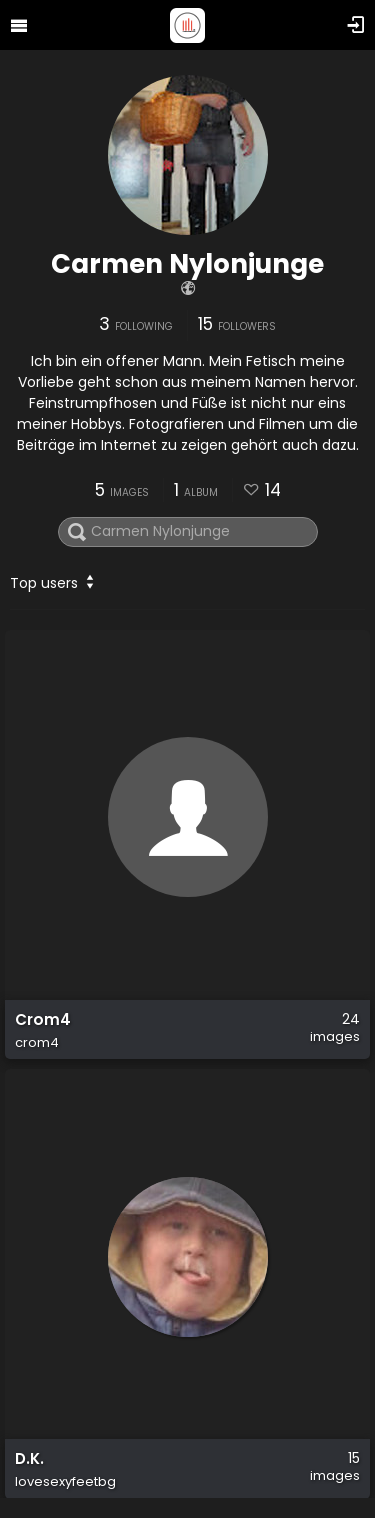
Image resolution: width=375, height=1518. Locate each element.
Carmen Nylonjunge (187, 264)
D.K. (29, 1459)
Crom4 (43, 1020)
